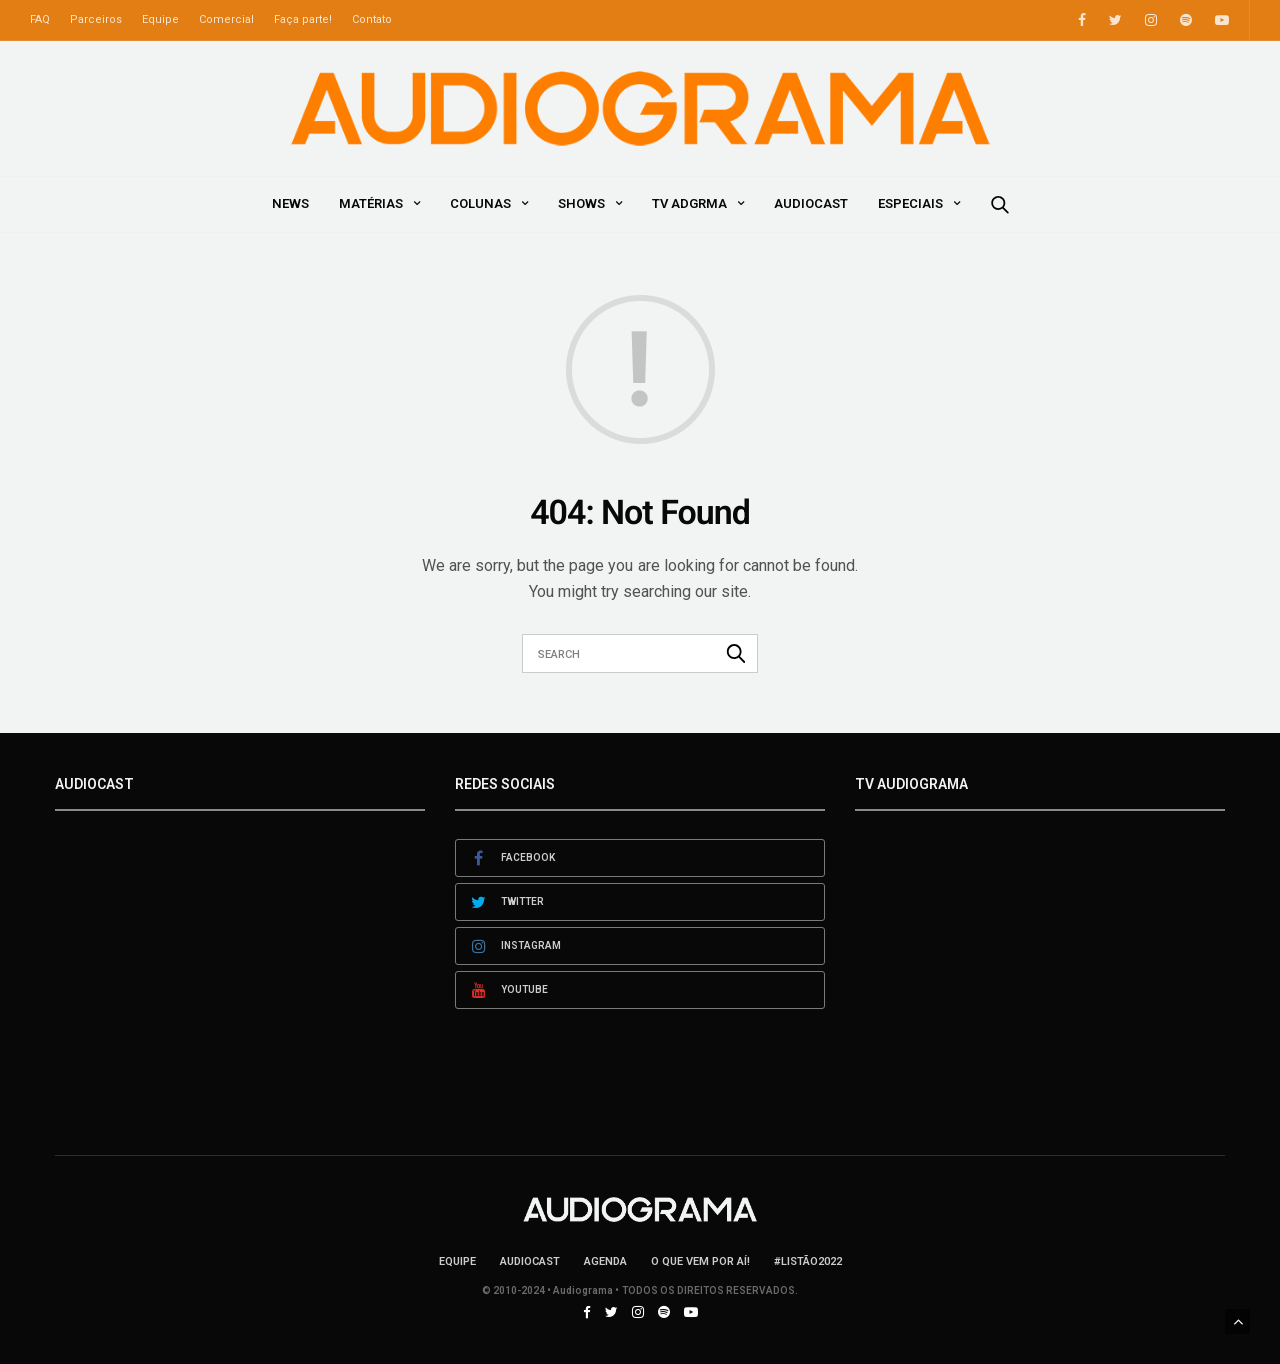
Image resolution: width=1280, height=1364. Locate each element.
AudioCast (811, 203)
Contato (372, 19)
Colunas (480, 203)
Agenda (605, 1261)
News (290, 203)
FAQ (40, 19)
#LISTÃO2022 (808, 1261)
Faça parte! (303, 19)
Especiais (910, 203)
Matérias (371, 203)
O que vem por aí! (700, 1261)
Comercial (226, 19)
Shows (581, 203)
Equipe (160, 19)
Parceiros (96, 19)
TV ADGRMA (689, 203)
